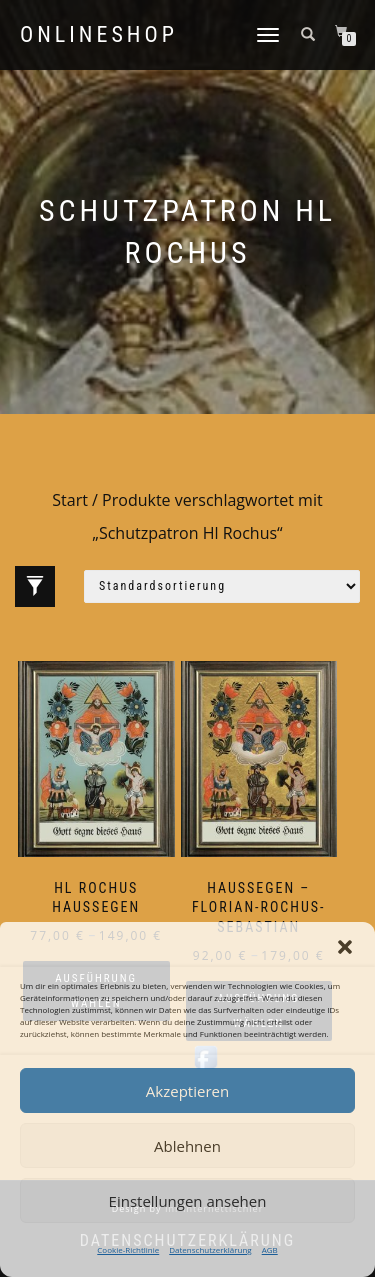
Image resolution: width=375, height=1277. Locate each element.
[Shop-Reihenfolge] (222, 586)
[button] (345, 947)
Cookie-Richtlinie (128, 1249)
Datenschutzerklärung (210, 1249)
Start (70, 500)
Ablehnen (187, 1146)
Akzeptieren (187, 1091)
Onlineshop (99, 35)
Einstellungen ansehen (188, 1201)
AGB (270, 1249)
